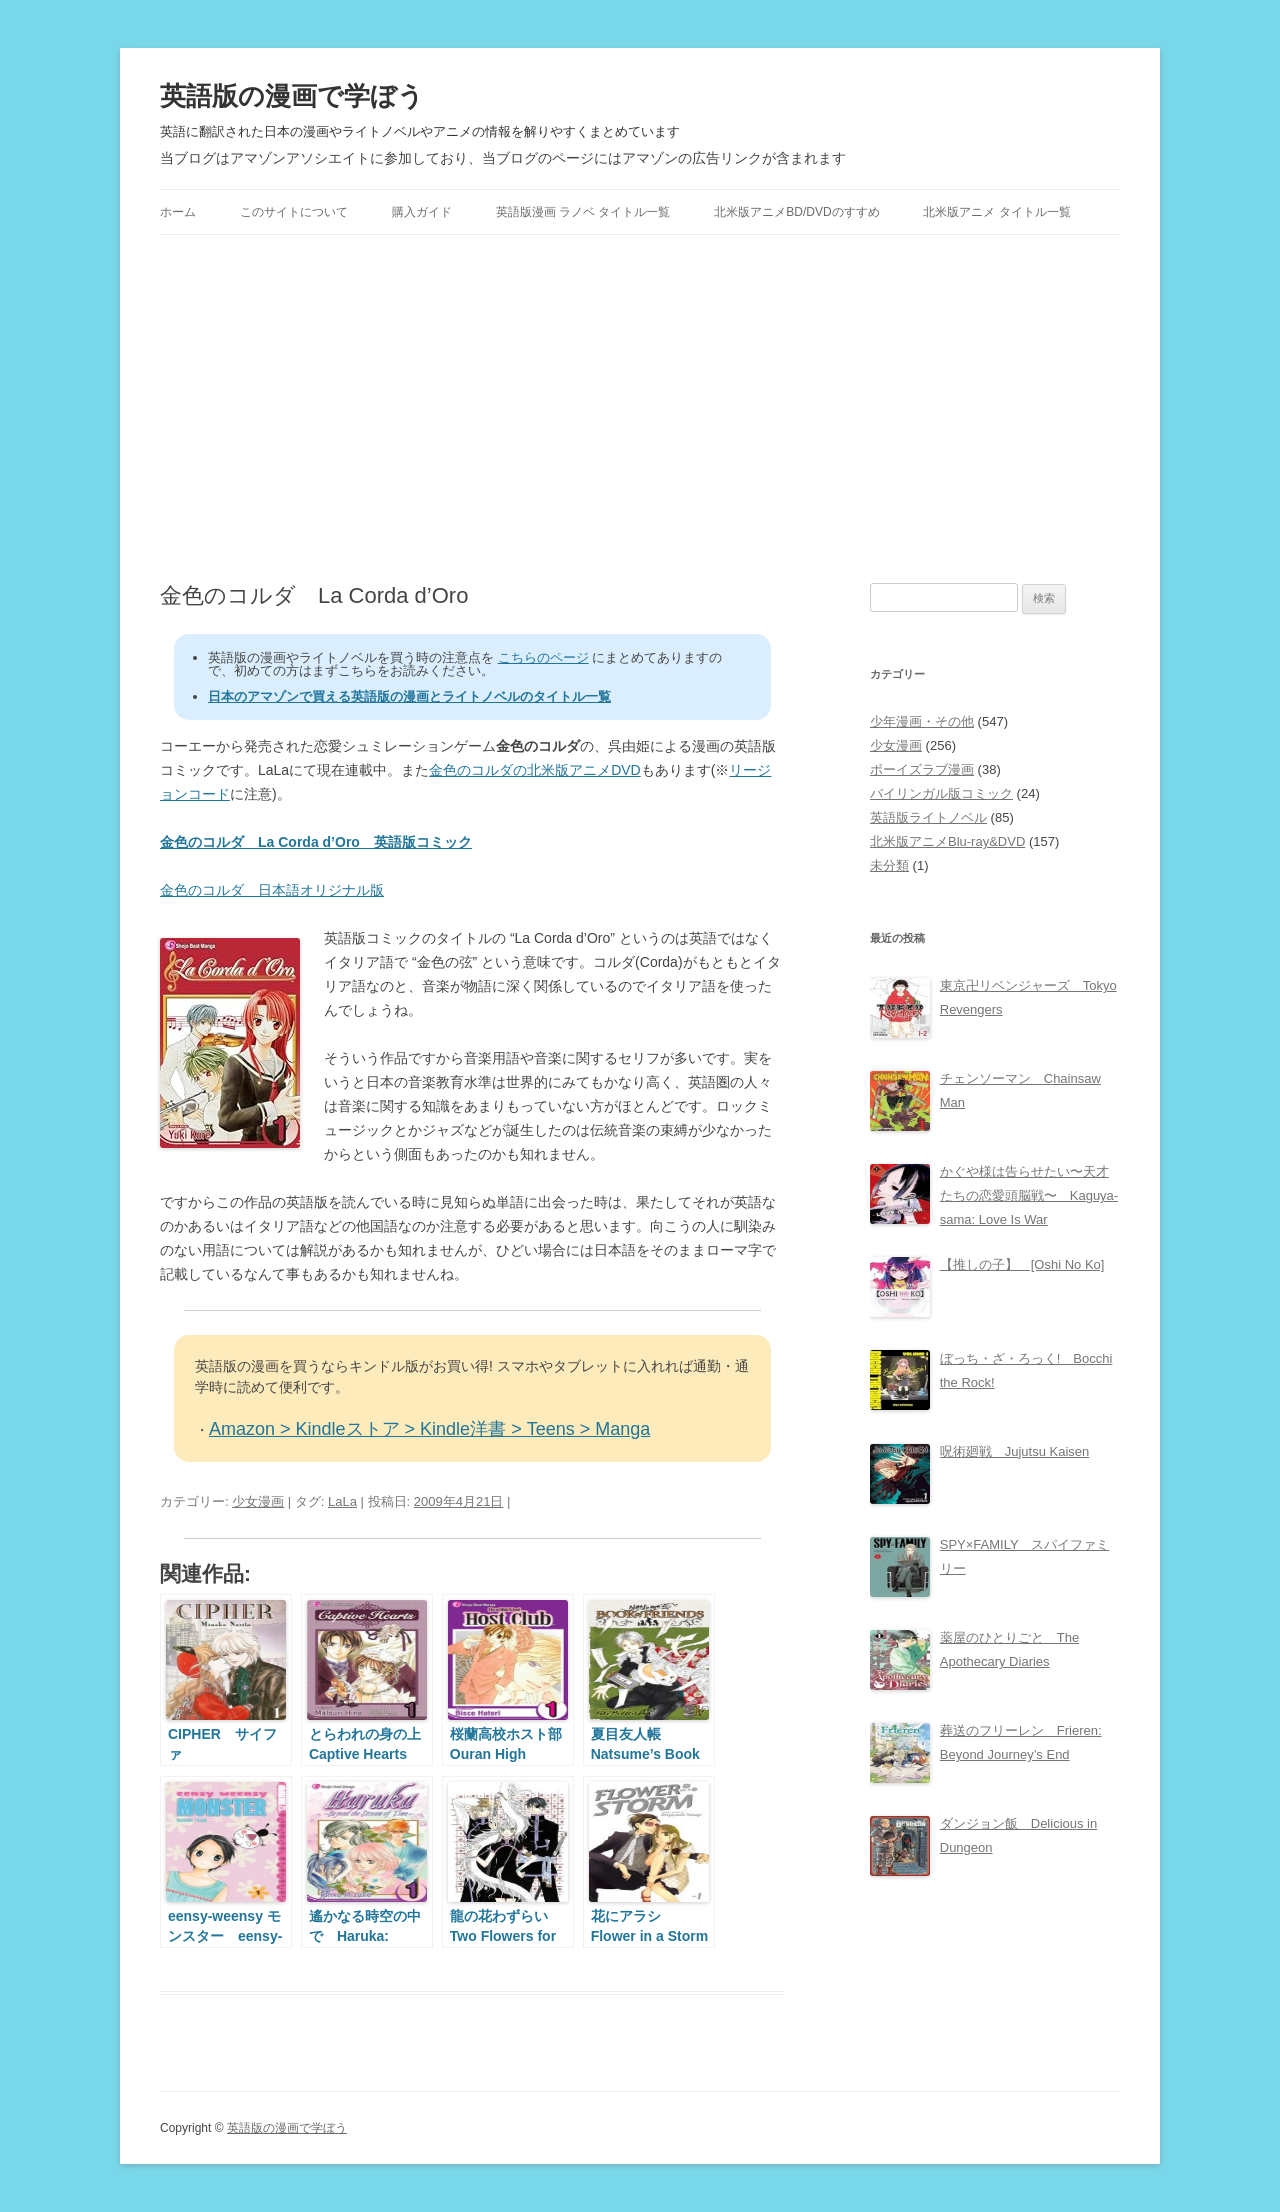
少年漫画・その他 (922, 721)
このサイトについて (294, 212)
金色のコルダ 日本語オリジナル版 (272, 890)
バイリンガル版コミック (941, 793)
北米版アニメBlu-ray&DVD (947, 841)
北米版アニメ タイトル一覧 (996, 212)
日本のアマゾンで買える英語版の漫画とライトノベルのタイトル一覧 (409, 696)
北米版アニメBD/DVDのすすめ (796, 212)
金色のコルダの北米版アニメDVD (535, 770)
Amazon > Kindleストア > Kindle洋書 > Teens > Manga (429, 1429)
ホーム (178, 212)
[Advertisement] (640, 409)
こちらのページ (543, 657)
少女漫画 (258, 1501)
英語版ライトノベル (928, 817)
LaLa (342, 1501)
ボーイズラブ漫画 (922, 769)
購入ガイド (422, 212)
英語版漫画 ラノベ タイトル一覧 (583, 212)
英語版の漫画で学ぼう (292, 96)
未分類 (889, 865)
